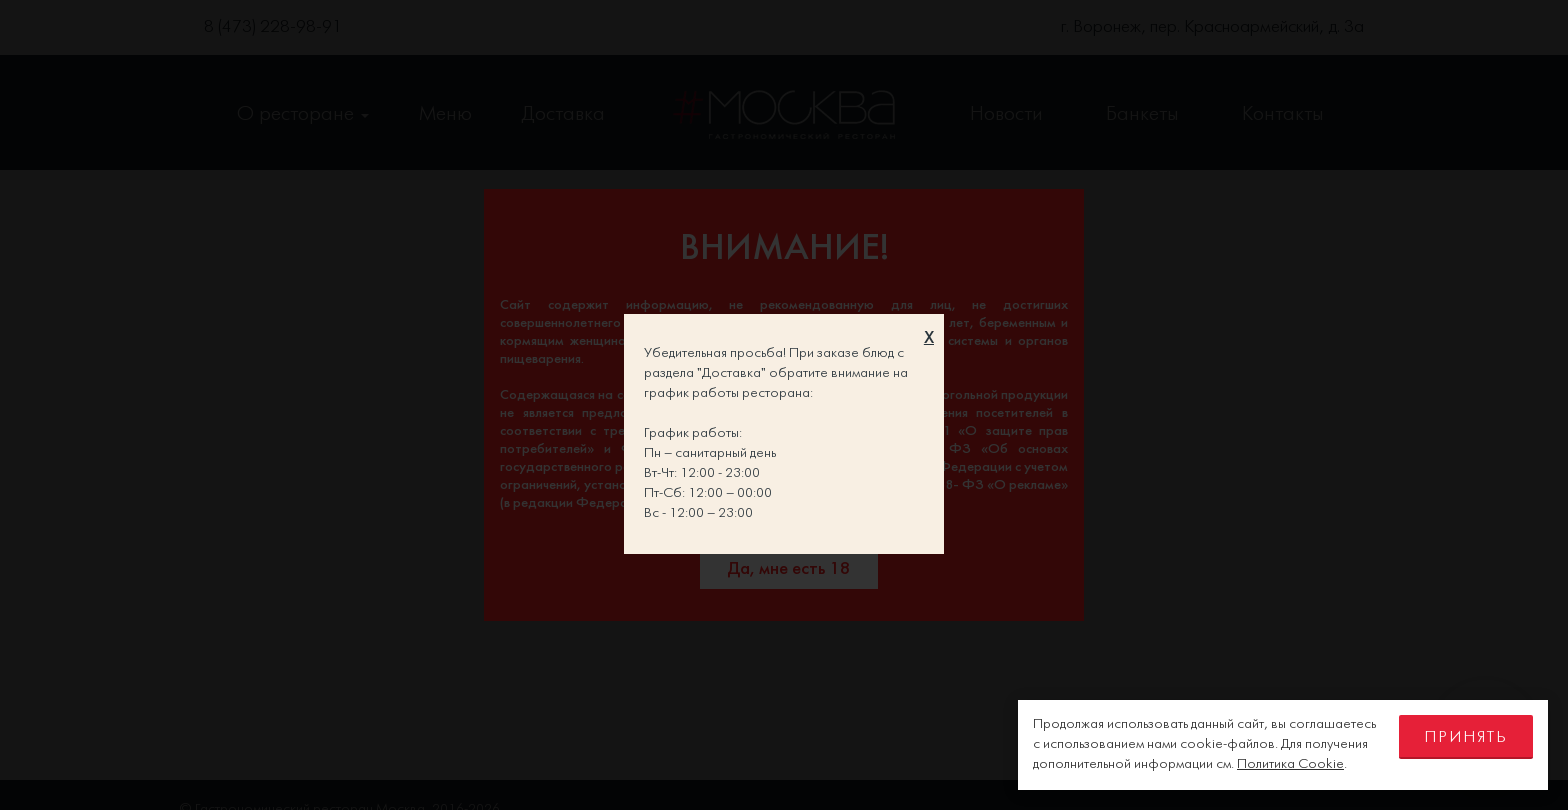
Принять (1466, 737)
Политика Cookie (1290, 764)
